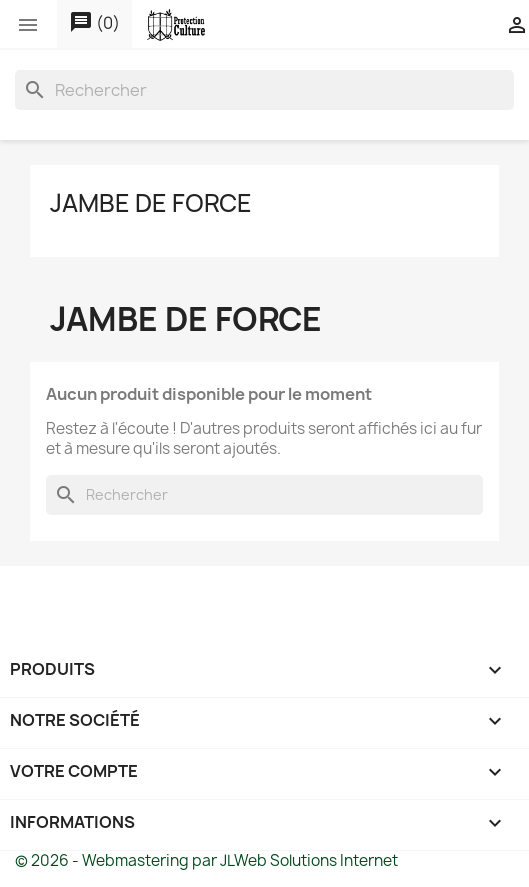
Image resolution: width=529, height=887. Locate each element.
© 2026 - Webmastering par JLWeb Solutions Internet (206, 860)
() (94, 23)
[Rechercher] (264, 90)
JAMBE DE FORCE (151, 203)
